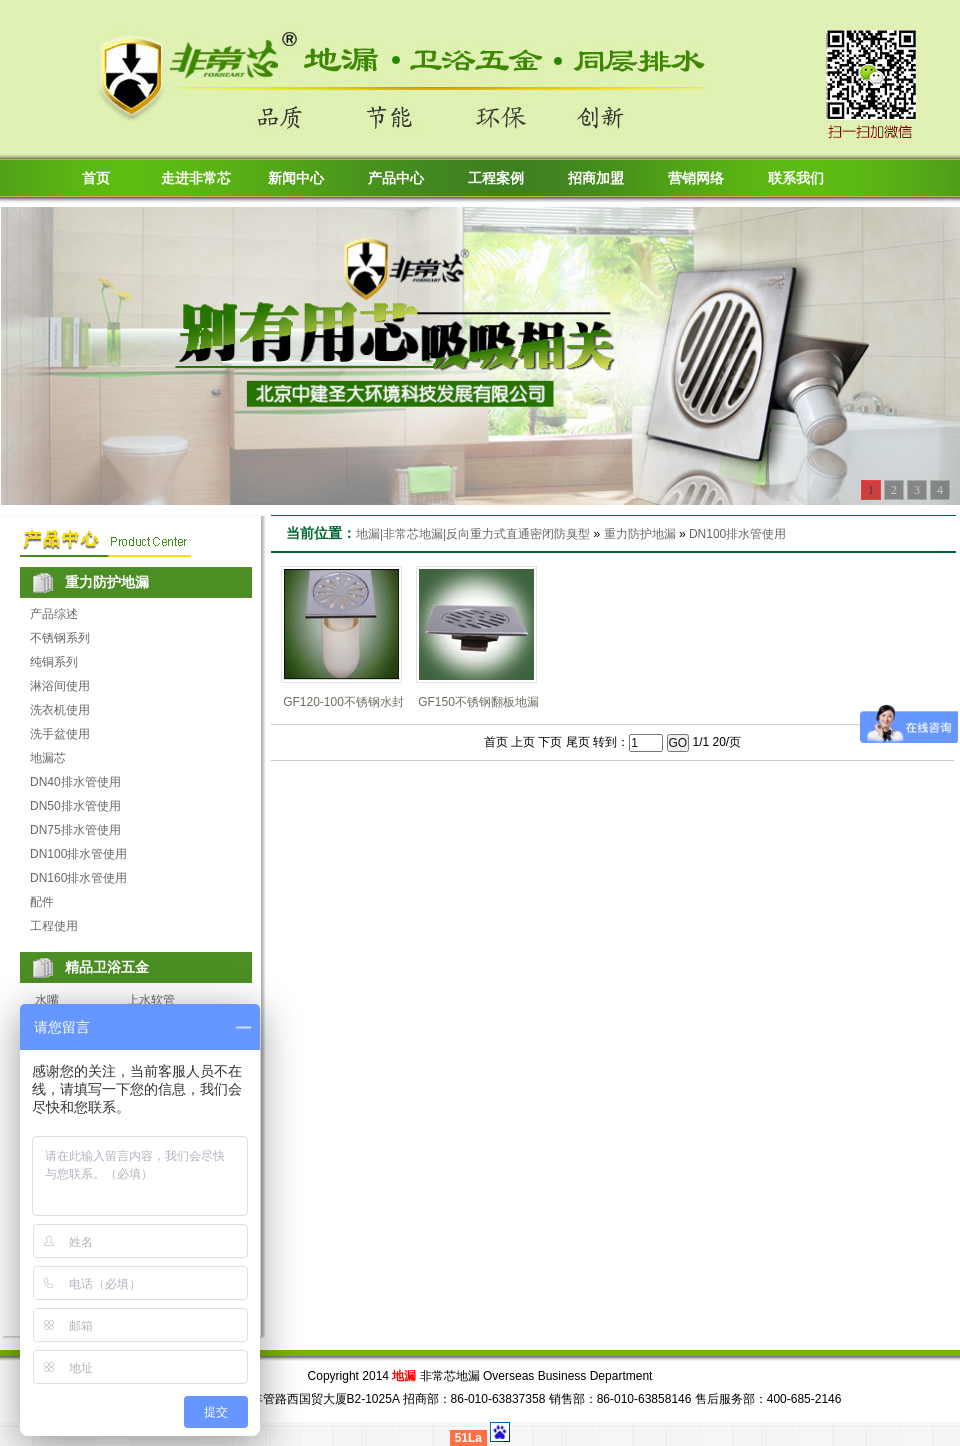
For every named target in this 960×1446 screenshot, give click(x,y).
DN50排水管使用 (75, 806)
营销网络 (696, 178)
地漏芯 (48, 758)
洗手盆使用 (60, 734)
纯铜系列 (54, 662)
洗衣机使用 (60, 710)
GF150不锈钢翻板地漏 (478, 702)
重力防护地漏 (640, 534)
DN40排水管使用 (75, 782)
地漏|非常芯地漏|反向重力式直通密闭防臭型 (473, 534)
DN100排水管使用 (78, 854)
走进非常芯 (196, 178)
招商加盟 (596, 178)
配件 (42, 902)
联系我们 (796, 178)
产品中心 (396, 178)
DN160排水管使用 (78, 878)
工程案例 (496, 178)
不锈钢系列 (60, 638)
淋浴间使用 (60, 686)
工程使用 (54, 926)
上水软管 (151, 1000)
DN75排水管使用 (75, 830)
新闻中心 (296, 178)
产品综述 (54, 614)
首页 (96, 178)
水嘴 (47, 1000)
